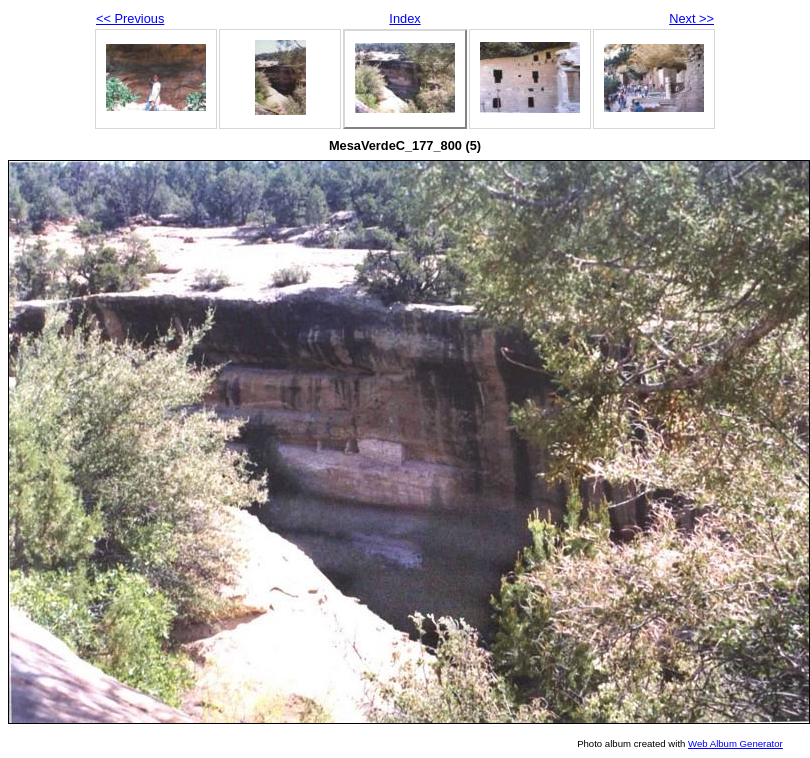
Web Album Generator (735, 743)
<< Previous (130, 18)
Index (404, 18)
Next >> (691, 18)
